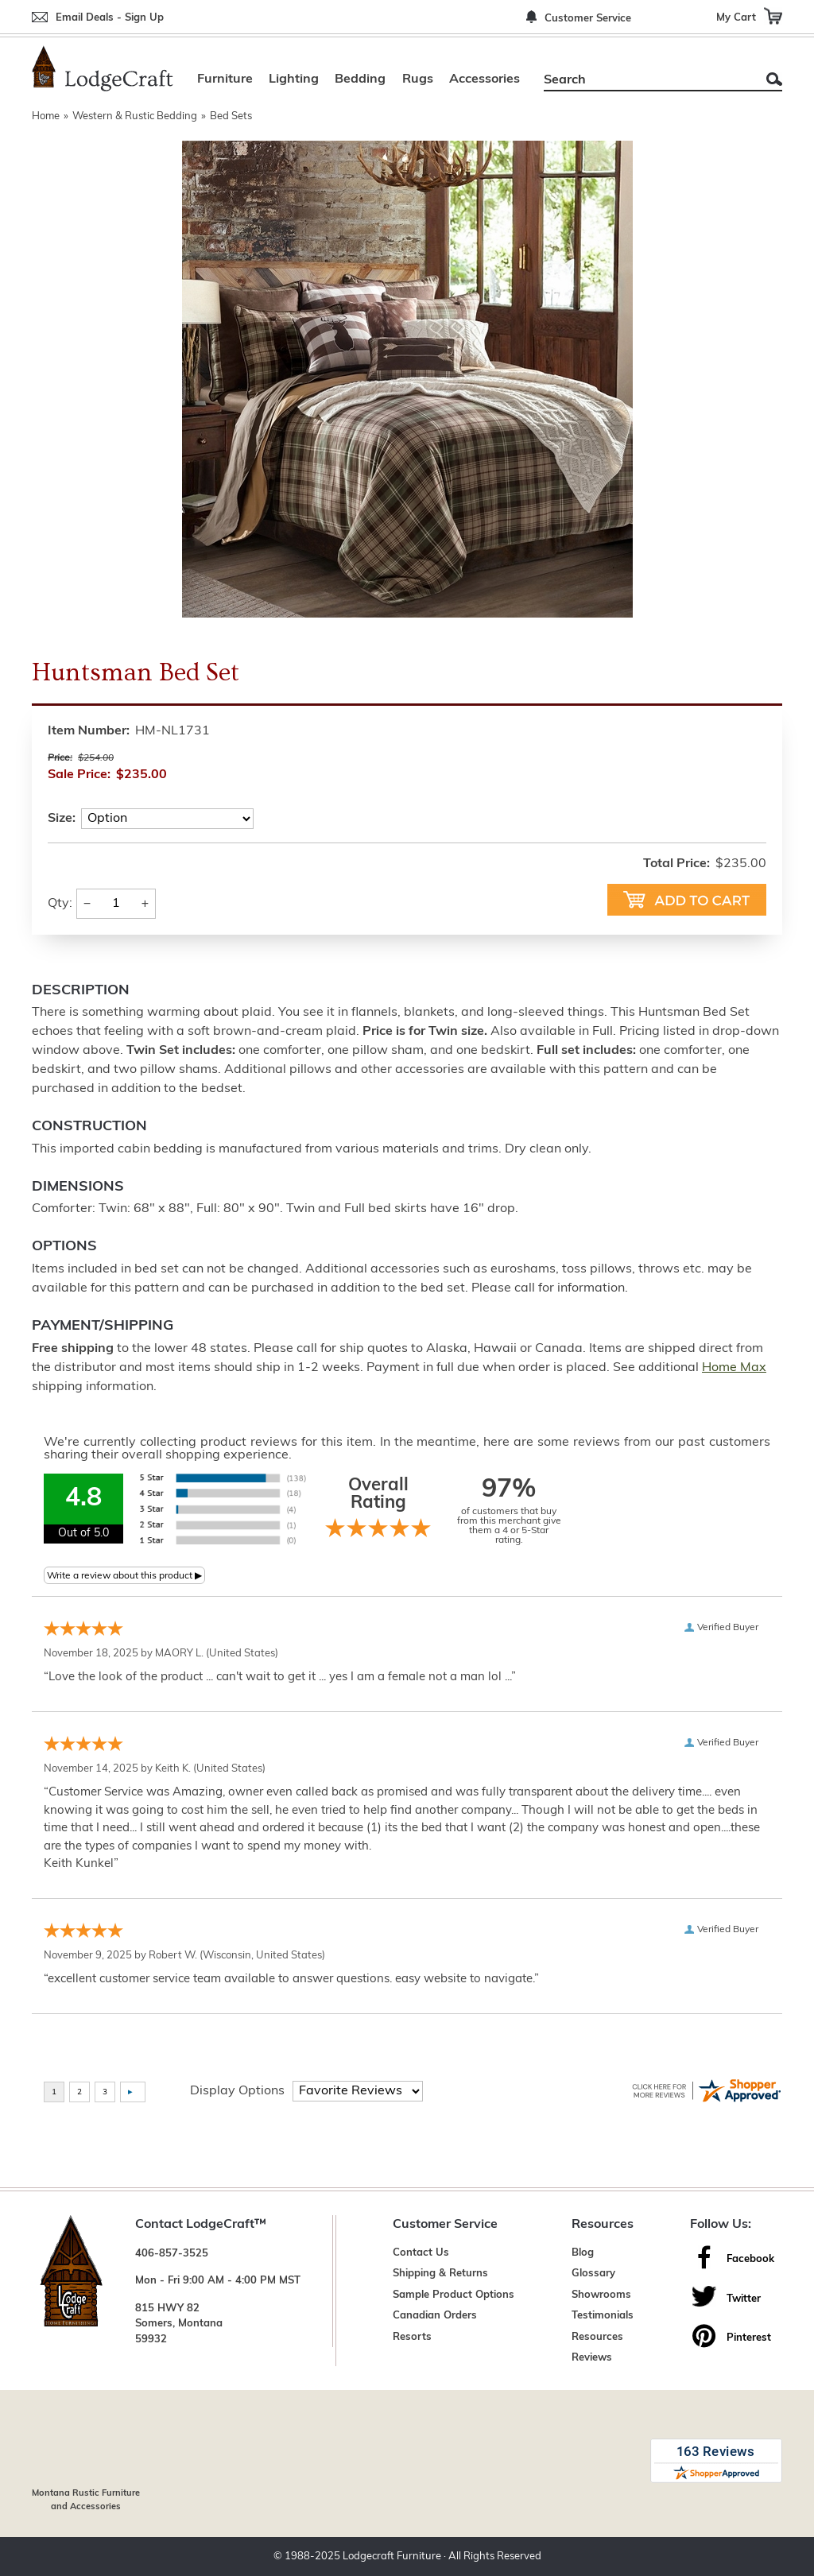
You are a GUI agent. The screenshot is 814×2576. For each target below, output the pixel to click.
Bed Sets (231, 116)
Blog (583, 2253)
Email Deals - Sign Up (110, 18)
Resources (597, 2337)
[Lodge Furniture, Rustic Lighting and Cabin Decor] (102, 68)
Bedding (360, 79)
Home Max (734, 1368)
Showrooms (601, 2295)
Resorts (412, 2337)
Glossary (593, 2273)
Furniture (225, 79)
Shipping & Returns (440, 2273)
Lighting (294, 79)
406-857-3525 (171, 2254)
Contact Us (421, 2253)
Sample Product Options (453, 2295)
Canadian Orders (435, 2316)
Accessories (484, 79)
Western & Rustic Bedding (134, 116)
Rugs (417, 79)
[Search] (645, 80)
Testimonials (603, 2316)
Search (774, 79)
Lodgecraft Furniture (392, 2556)
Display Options (237, 2091)
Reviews (592, 2358)
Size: (62, 818)
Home (46, 116)
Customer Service (588, 19)
